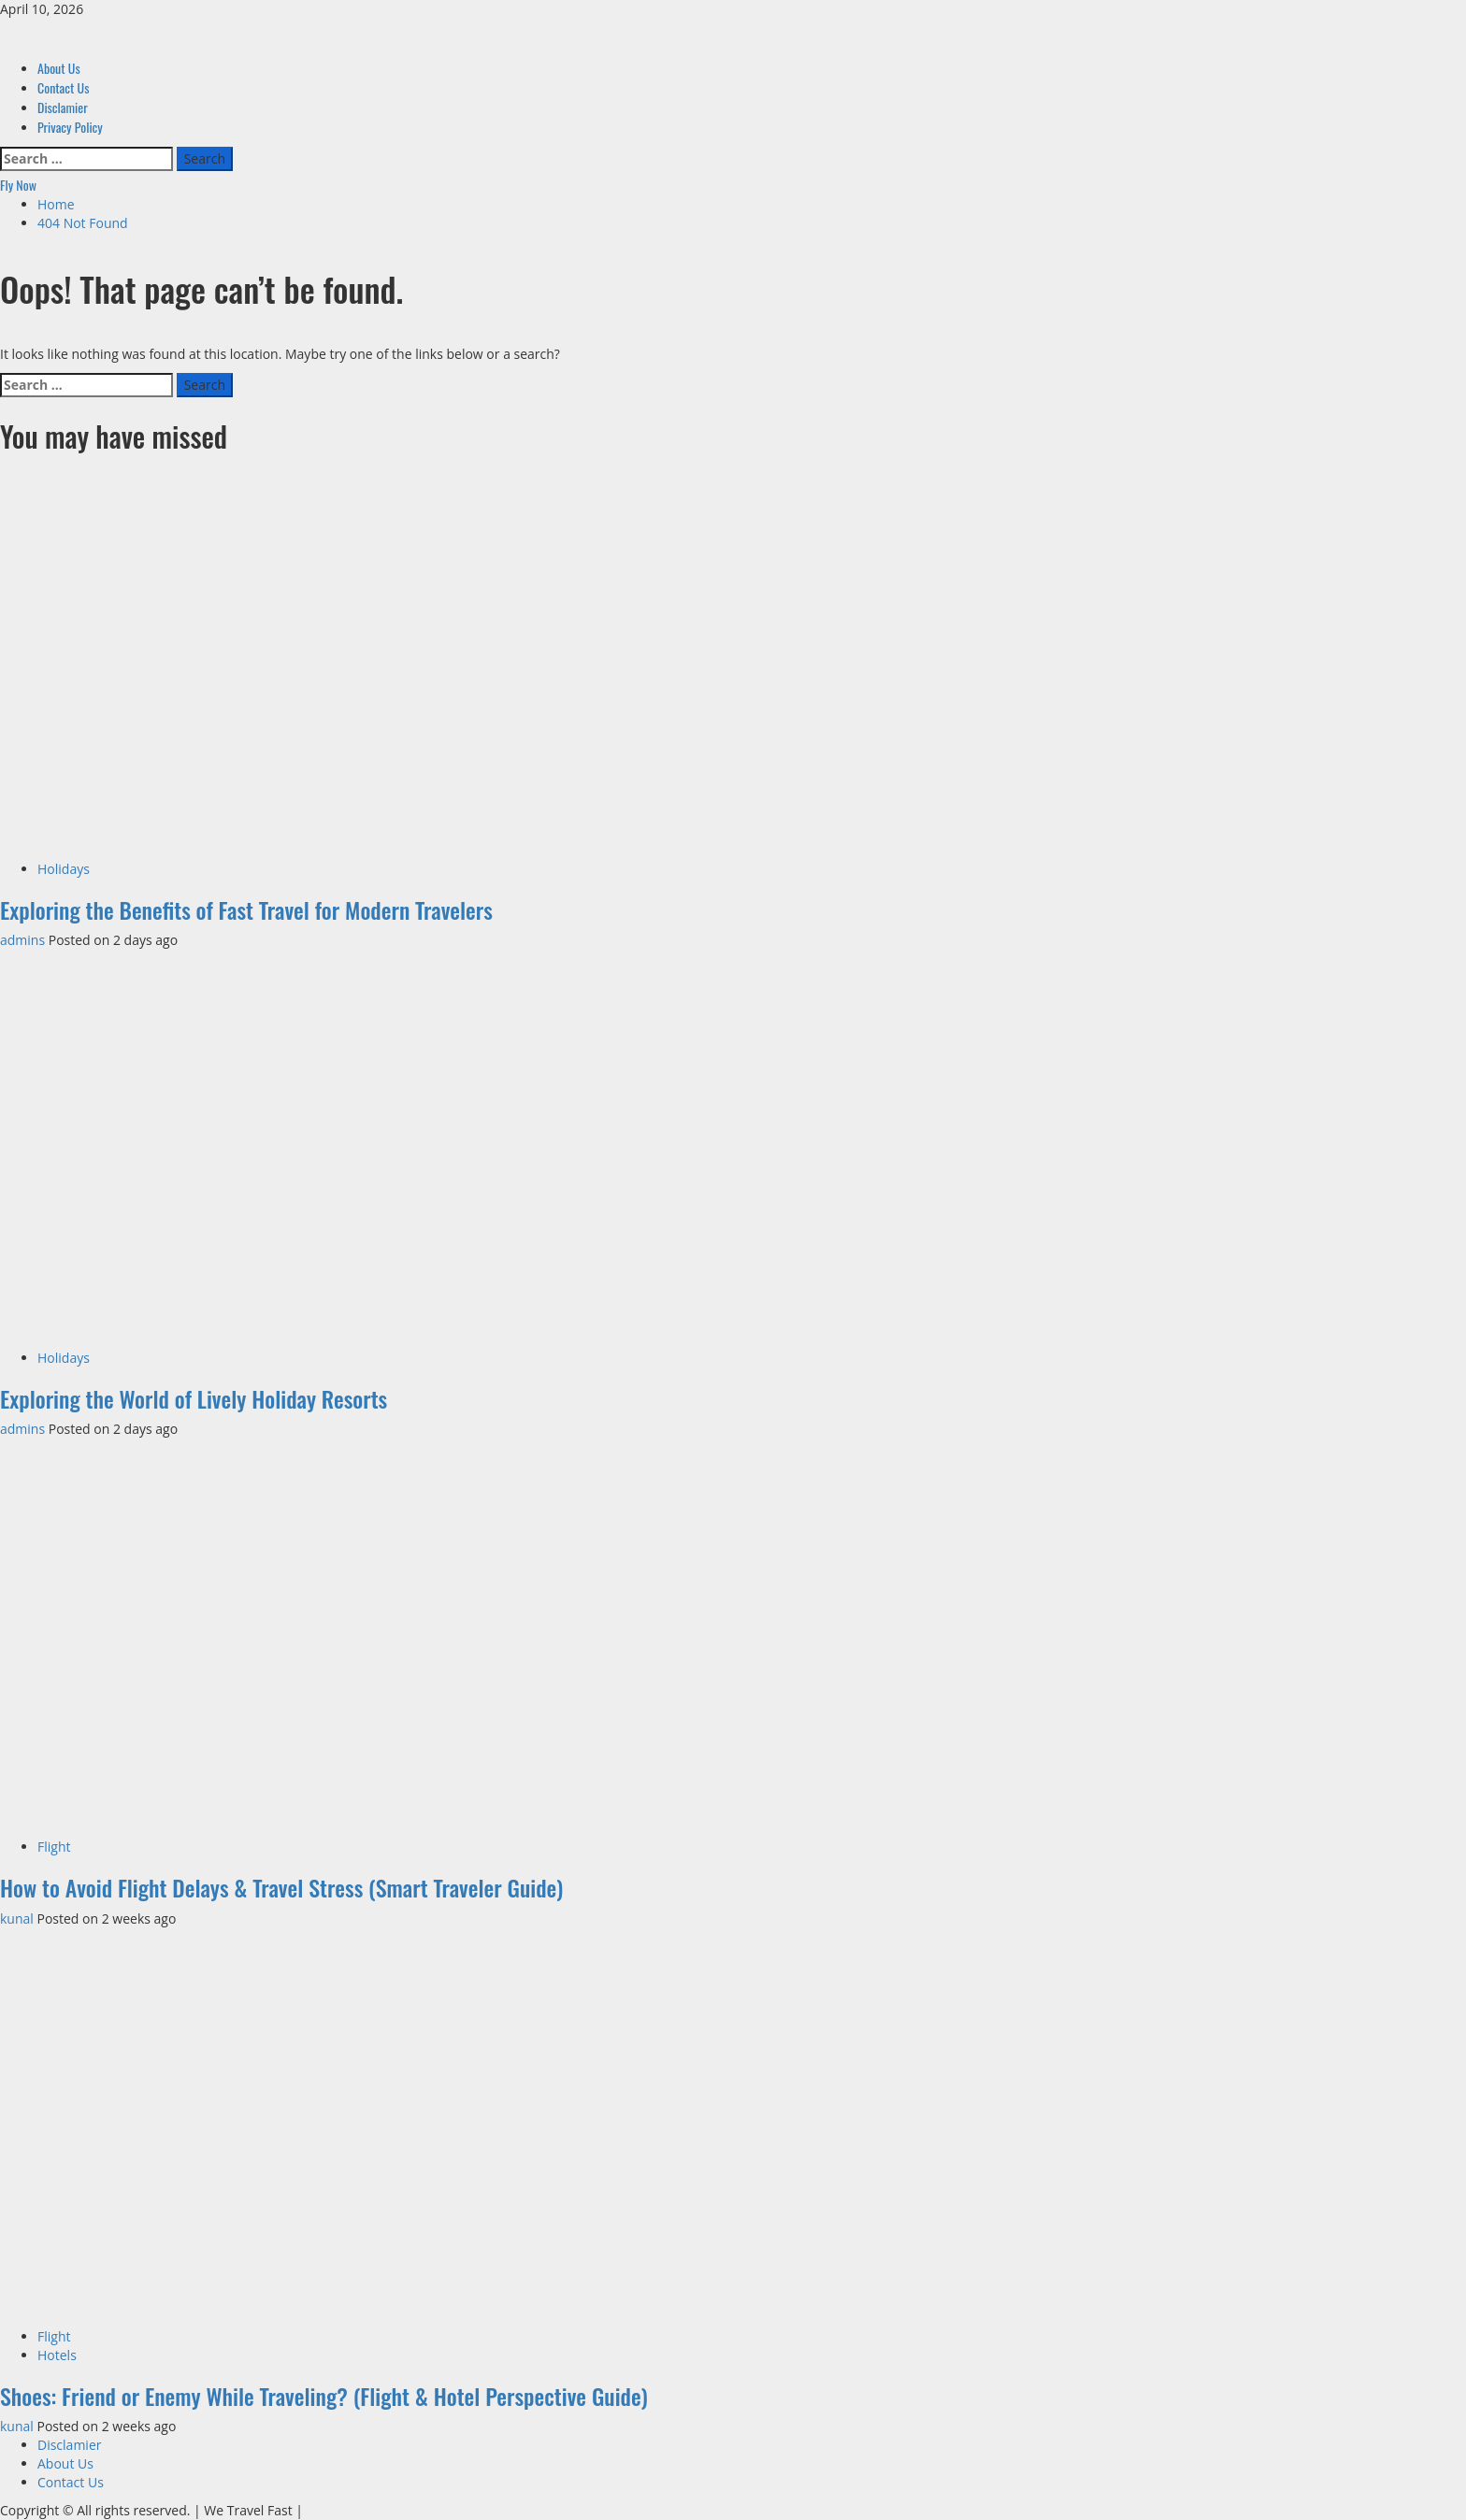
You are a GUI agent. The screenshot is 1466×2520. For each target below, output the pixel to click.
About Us (58, 68)
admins (24, 940)
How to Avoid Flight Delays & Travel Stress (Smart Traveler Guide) (281, 1887)
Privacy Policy (70, 126)
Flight (53, 1846)
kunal (18, 1918)
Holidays (63, 869)
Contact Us (63, 87)
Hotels (57, 2355)
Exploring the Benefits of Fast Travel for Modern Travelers (246, 909)
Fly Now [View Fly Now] (18, 184)
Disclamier (62, 107)
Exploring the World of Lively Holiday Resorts (193, 1398)
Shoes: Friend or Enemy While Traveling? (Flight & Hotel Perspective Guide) (324, 2396)
